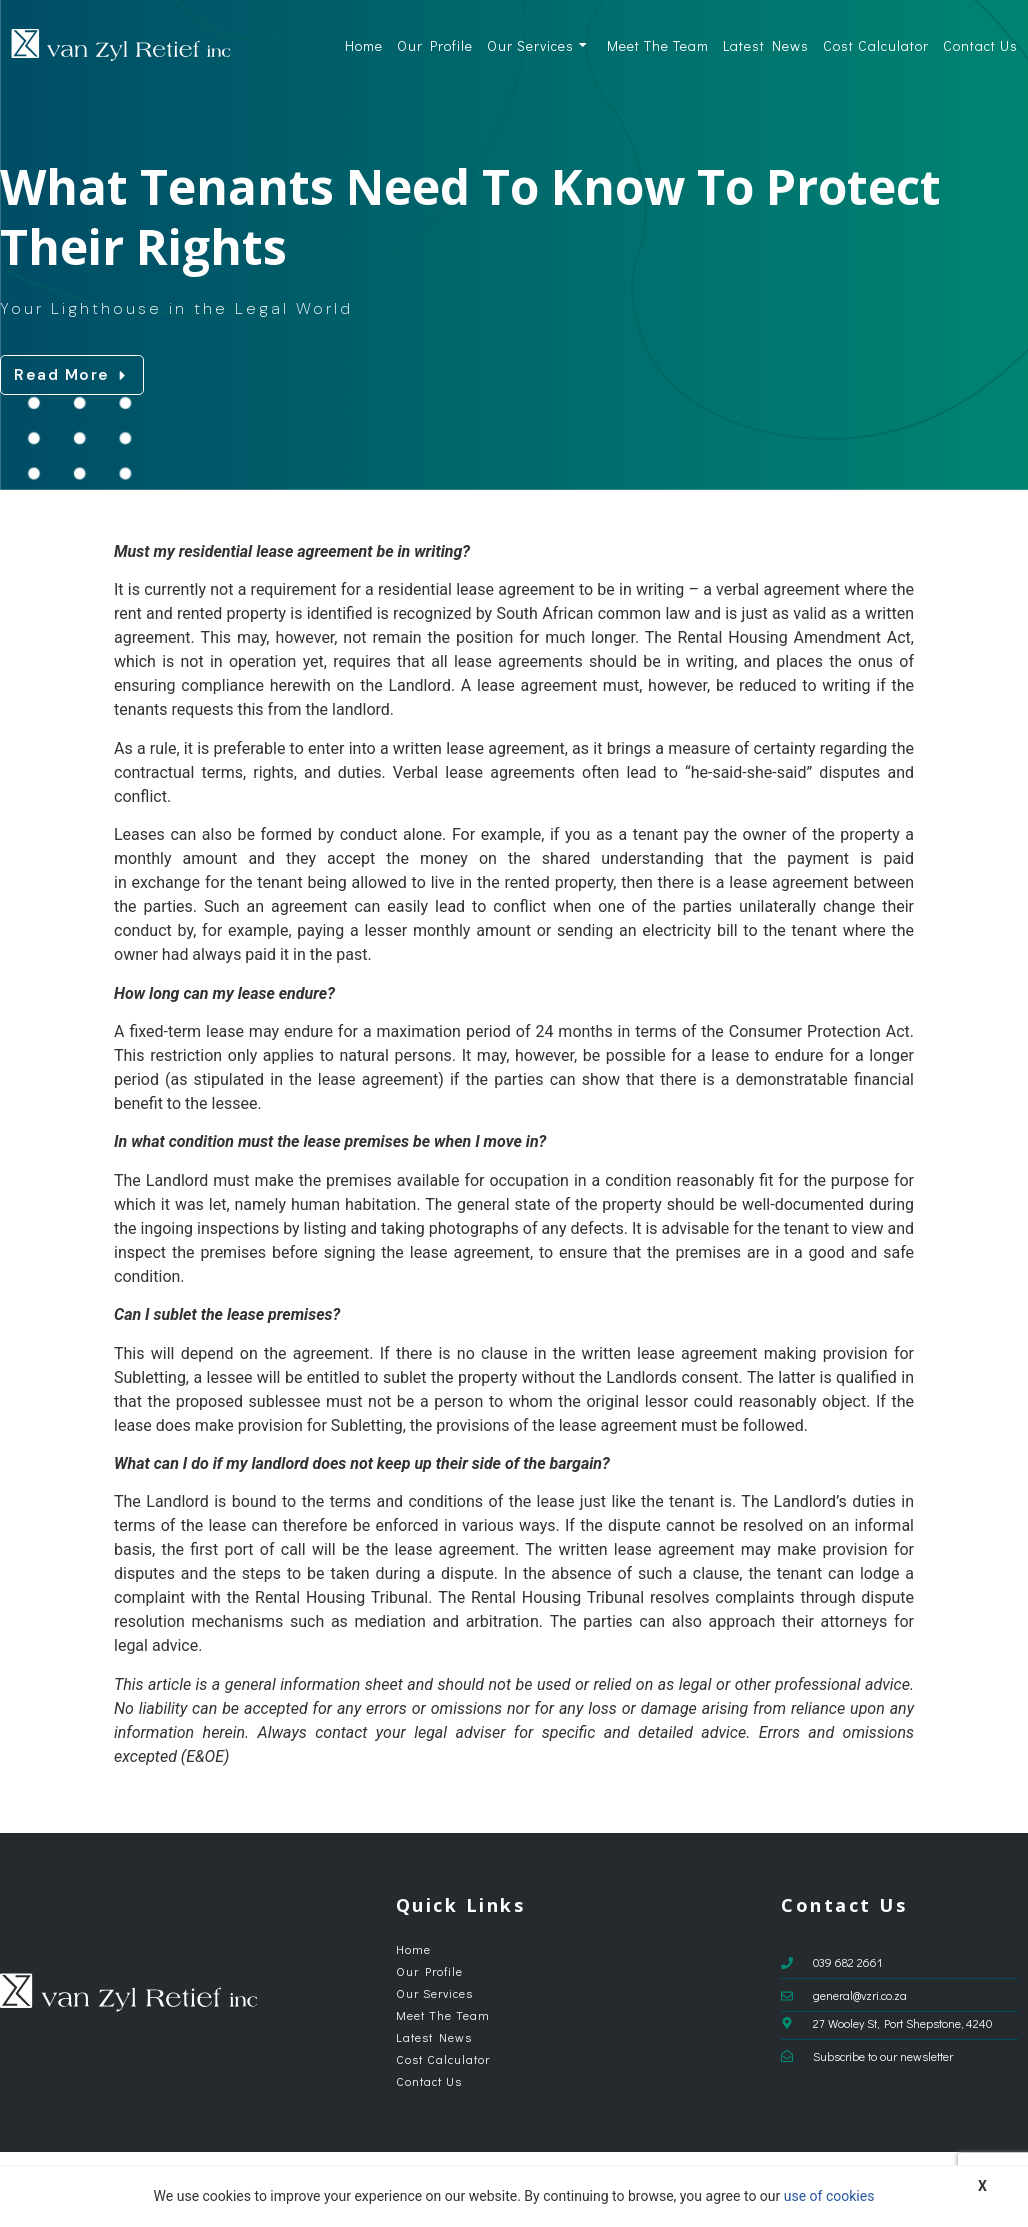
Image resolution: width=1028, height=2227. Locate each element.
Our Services (537, 45)
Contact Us (980, 45)
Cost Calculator (876, 45)
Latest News (766, 45)
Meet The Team (658, 45)
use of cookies (829, 2196)
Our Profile (435, 45)
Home (364, 45)
